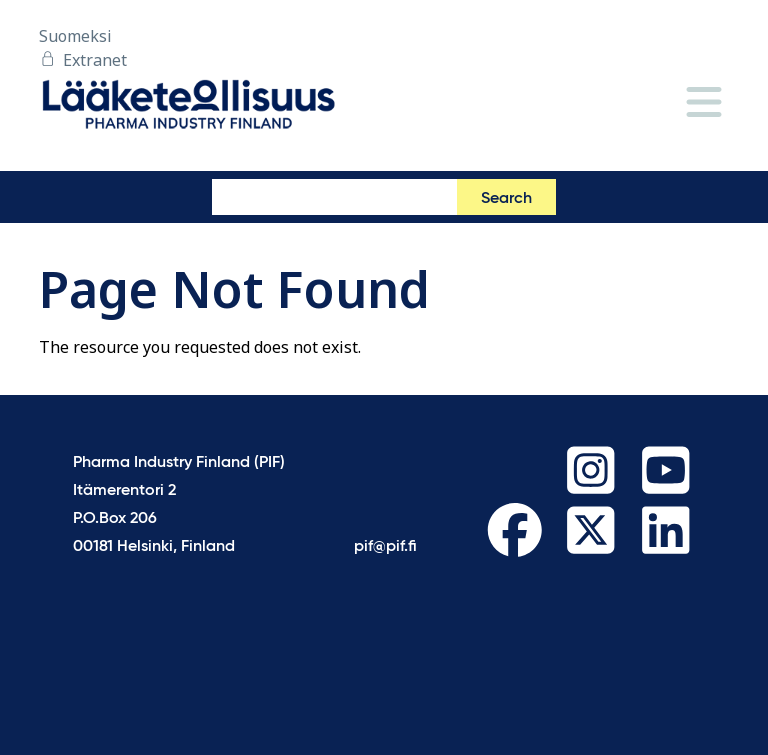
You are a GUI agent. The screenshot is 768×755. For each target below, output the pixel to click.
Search (506, 199)
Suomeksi (75, 36)
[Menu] (704, 103)
